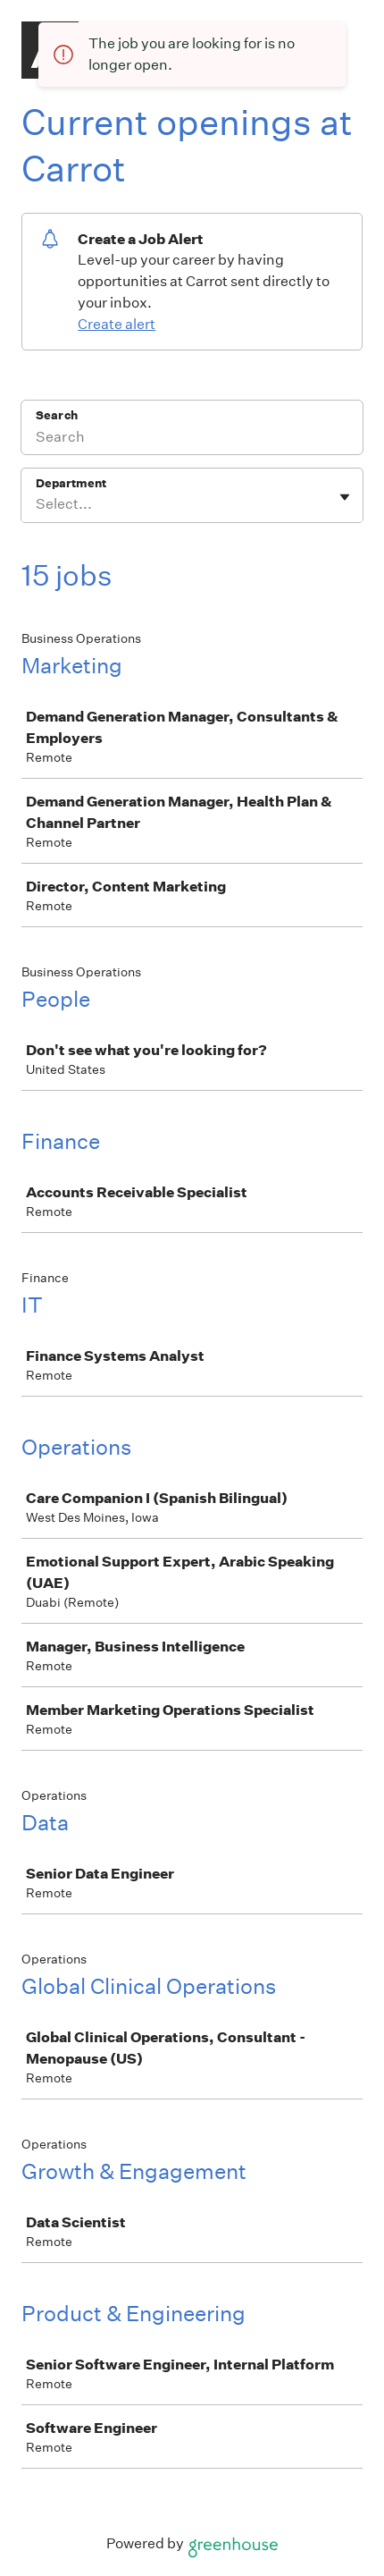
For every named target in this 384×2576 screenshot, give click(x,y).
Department (71, 483)
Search (57, 415)
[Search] (192, 439)
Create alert (116, 324)
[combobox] (37, 504)
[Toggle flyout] (344, 497)
